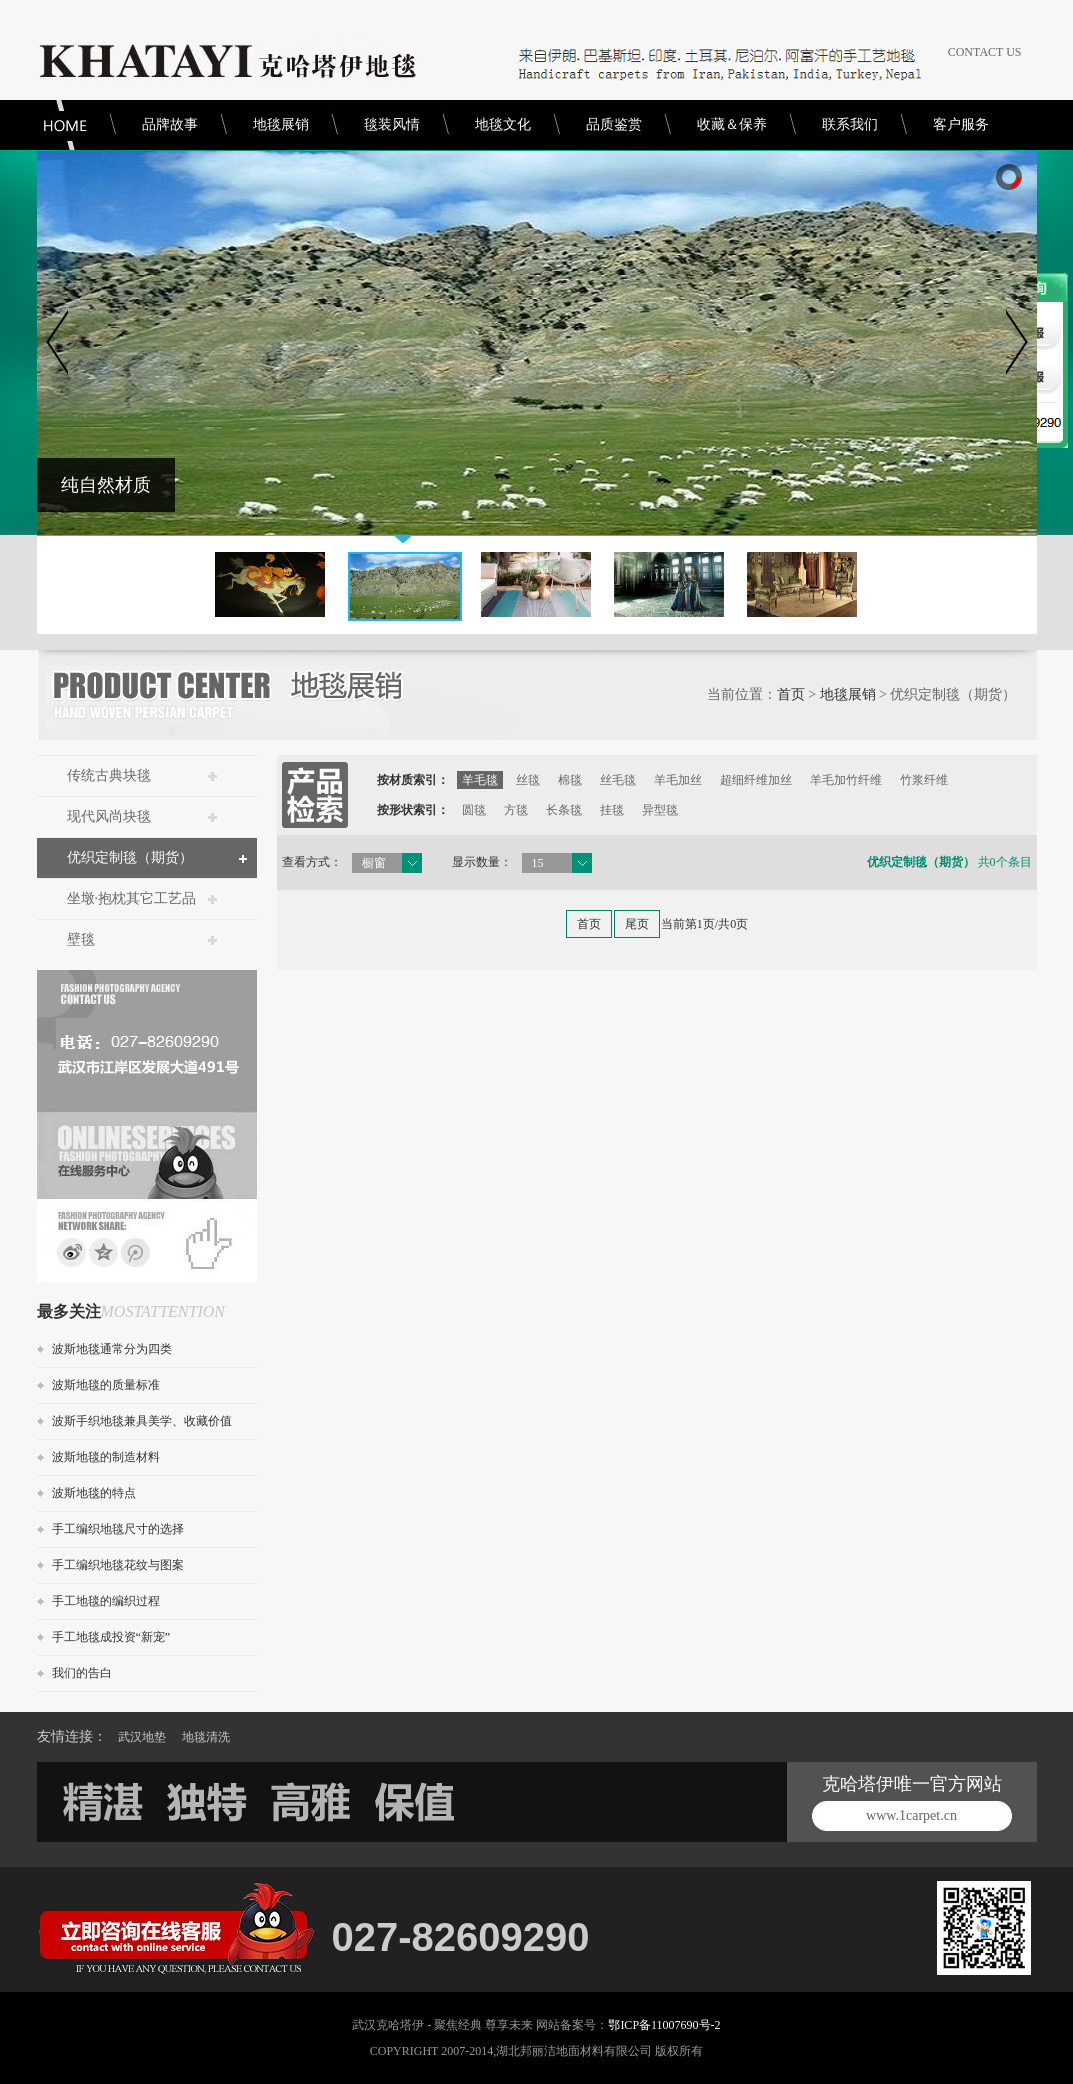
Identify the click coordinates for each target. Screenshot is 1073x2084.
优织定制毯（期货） (130, 857)
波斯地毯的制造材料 (106, 1457)
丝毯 (528, 780)
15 (538, 863)
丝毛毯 (618, 780)
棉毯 (570, 780)
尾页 (637, 924)
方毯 (516, 810)
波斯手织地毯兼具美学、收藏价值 (142, 1421)
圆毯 (474, 810)
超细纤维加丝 (756, 780)
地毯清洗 (206, 1737)
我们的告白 (82, 1673)
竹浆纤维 (924, 780)
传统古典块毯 (109, 775)
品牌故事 (170, 124)
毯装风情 (392, 124)
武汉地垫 (142, 1737)
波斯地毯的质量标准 (106, 1385)
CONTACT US (985, 52)
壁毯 (81, 939)
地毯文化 (503, 124)
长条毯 (564, 810)
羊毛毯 (480, 780)
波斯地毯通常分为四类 (112, 1349)
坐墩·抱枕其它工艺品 (132, 898)
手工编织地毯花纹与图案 (118, 1565)
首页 (791, 694)
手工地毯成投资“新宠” (111, 1637)
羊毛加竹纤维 (846, 780)
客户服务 (961, 124)
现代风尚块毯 (109, 816)
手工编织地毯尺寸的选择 (118, 1529)
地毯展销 (281, 124)
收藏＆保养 (732, 124)
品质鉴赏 (614, 124)
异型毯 (660, 810)
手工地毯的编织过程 (106, 1601)
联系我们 (850, 124)
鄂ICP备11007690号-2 (664, 2025)
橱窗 (374, 863)
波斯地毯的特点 (94, 1493)
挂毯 (612, 810)
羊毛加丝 (678, 780)
